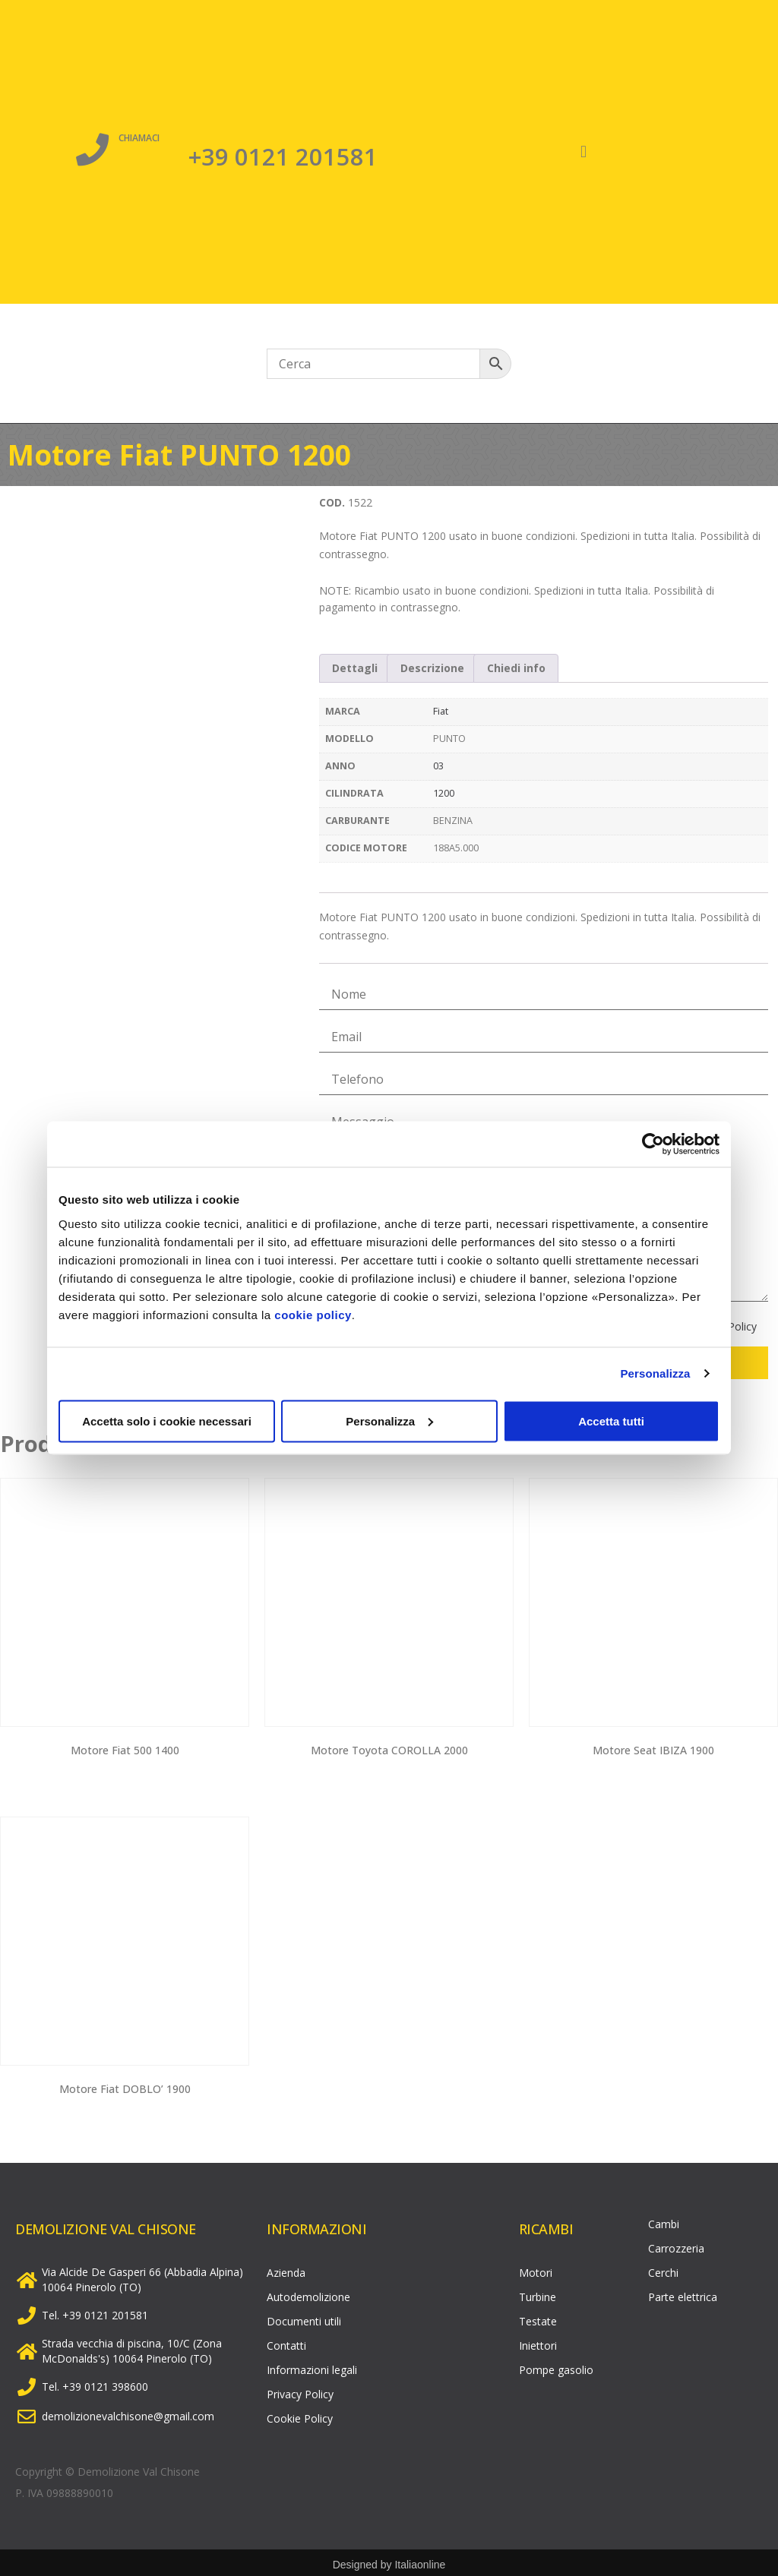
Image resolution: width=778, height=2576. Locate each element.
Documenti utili (304, 2317)
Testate (538, 2317)
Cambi (663, 2220)
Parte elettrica (682, 2293)
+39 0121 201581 (283, 154)
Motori (535, 2269)
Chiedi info (516, 668)
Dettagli (355, 668)
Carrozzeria (676, 2244)
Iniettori (538, 2341)
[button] (583, 152)
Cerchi (663, 2269)
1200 (443, 793)
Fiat (440, 711)
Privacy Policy (300, 2390)
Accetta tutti (611, 1420)
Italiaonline (419, 2561)
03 (438, 765)
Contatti (286, 2341)
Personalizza (655, 1373)
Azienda (286, 2269)
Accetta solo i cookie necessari (166, 1420)
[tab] (355, 668)
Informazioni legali (312, 2366)
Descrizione (432, 668)
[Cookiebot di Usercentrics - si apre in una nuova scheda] (653, 1144)
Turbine (537, 2293)
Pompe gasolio (556, 2366)
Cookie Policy (300, 2414)
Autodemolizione (308, 2293)
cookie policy (313, 1314)
